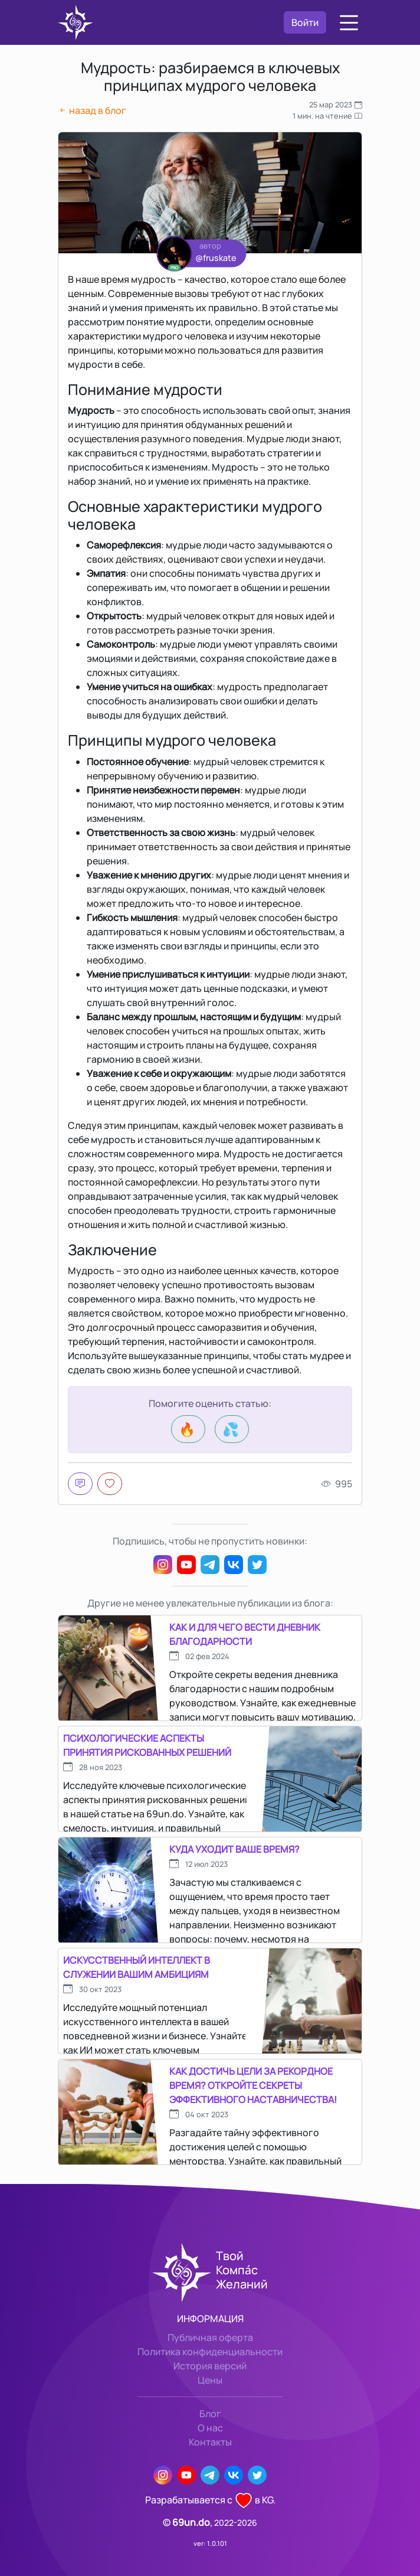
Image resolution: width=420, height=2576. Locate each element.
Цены (210, 2379)
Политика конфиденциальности (210, 2351)
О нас (210, 2427)
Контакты (210, 2441)
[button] (349, 22)
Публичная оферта (210, 2337)
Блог (210, 2413)
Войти (305, 22)
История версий (210, 2365)
